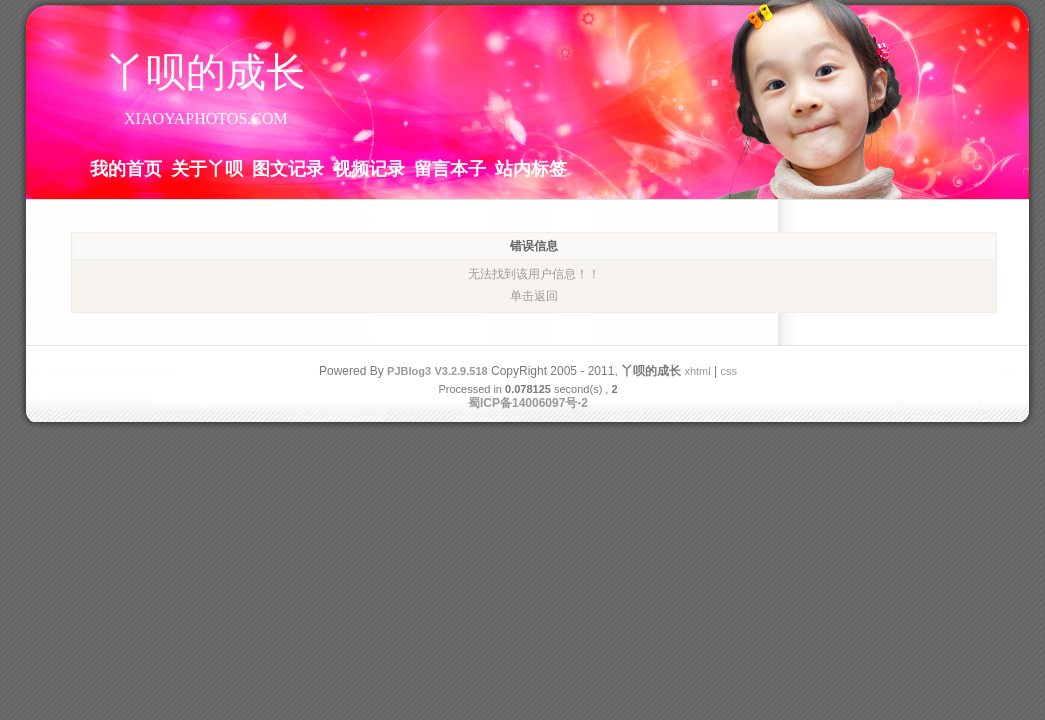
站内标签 (531, 168)
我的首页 (126, 168)
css (728, 371)
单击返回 (534, 296)
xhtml (697, 371)
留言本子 (450, 168)
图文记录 (288, 168)
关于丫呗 (207, 168)
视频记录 (369, 168)
